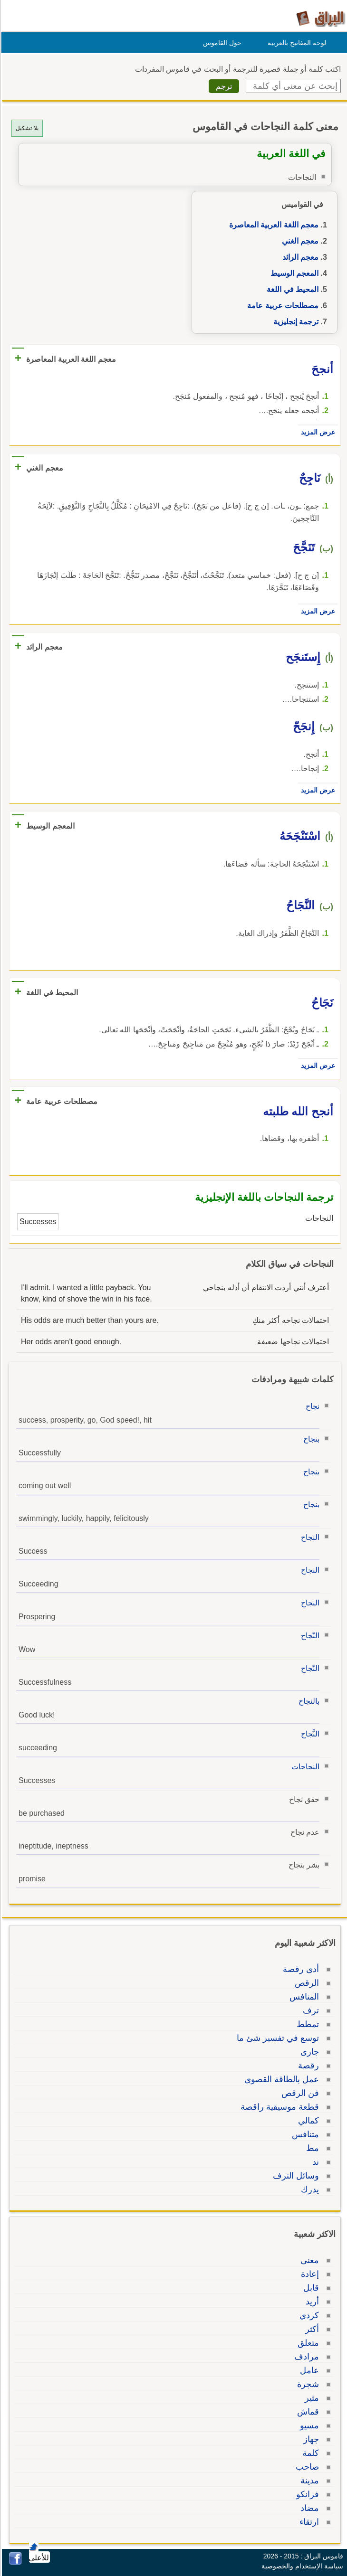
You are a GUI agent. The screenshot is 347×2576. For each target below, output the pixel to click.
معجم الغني (298, 241)
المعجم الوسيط (293, 273)
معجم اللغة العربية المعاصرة (272, 225)
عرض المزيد (316, 432)
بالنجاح (307, 1701)
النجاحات (304, 1767)
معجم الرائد (299, 257)
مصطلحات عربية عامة (281, 306)
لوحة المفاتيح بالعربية (295, 43)
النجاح (308, 1537)
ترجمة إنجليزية (294, 322)
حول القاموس (221, 43)
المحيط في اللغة (291, 289)
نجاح (311, 1406)
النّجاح (308, 1636)
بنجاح (310, 1439)
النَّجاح (308, 1734)
